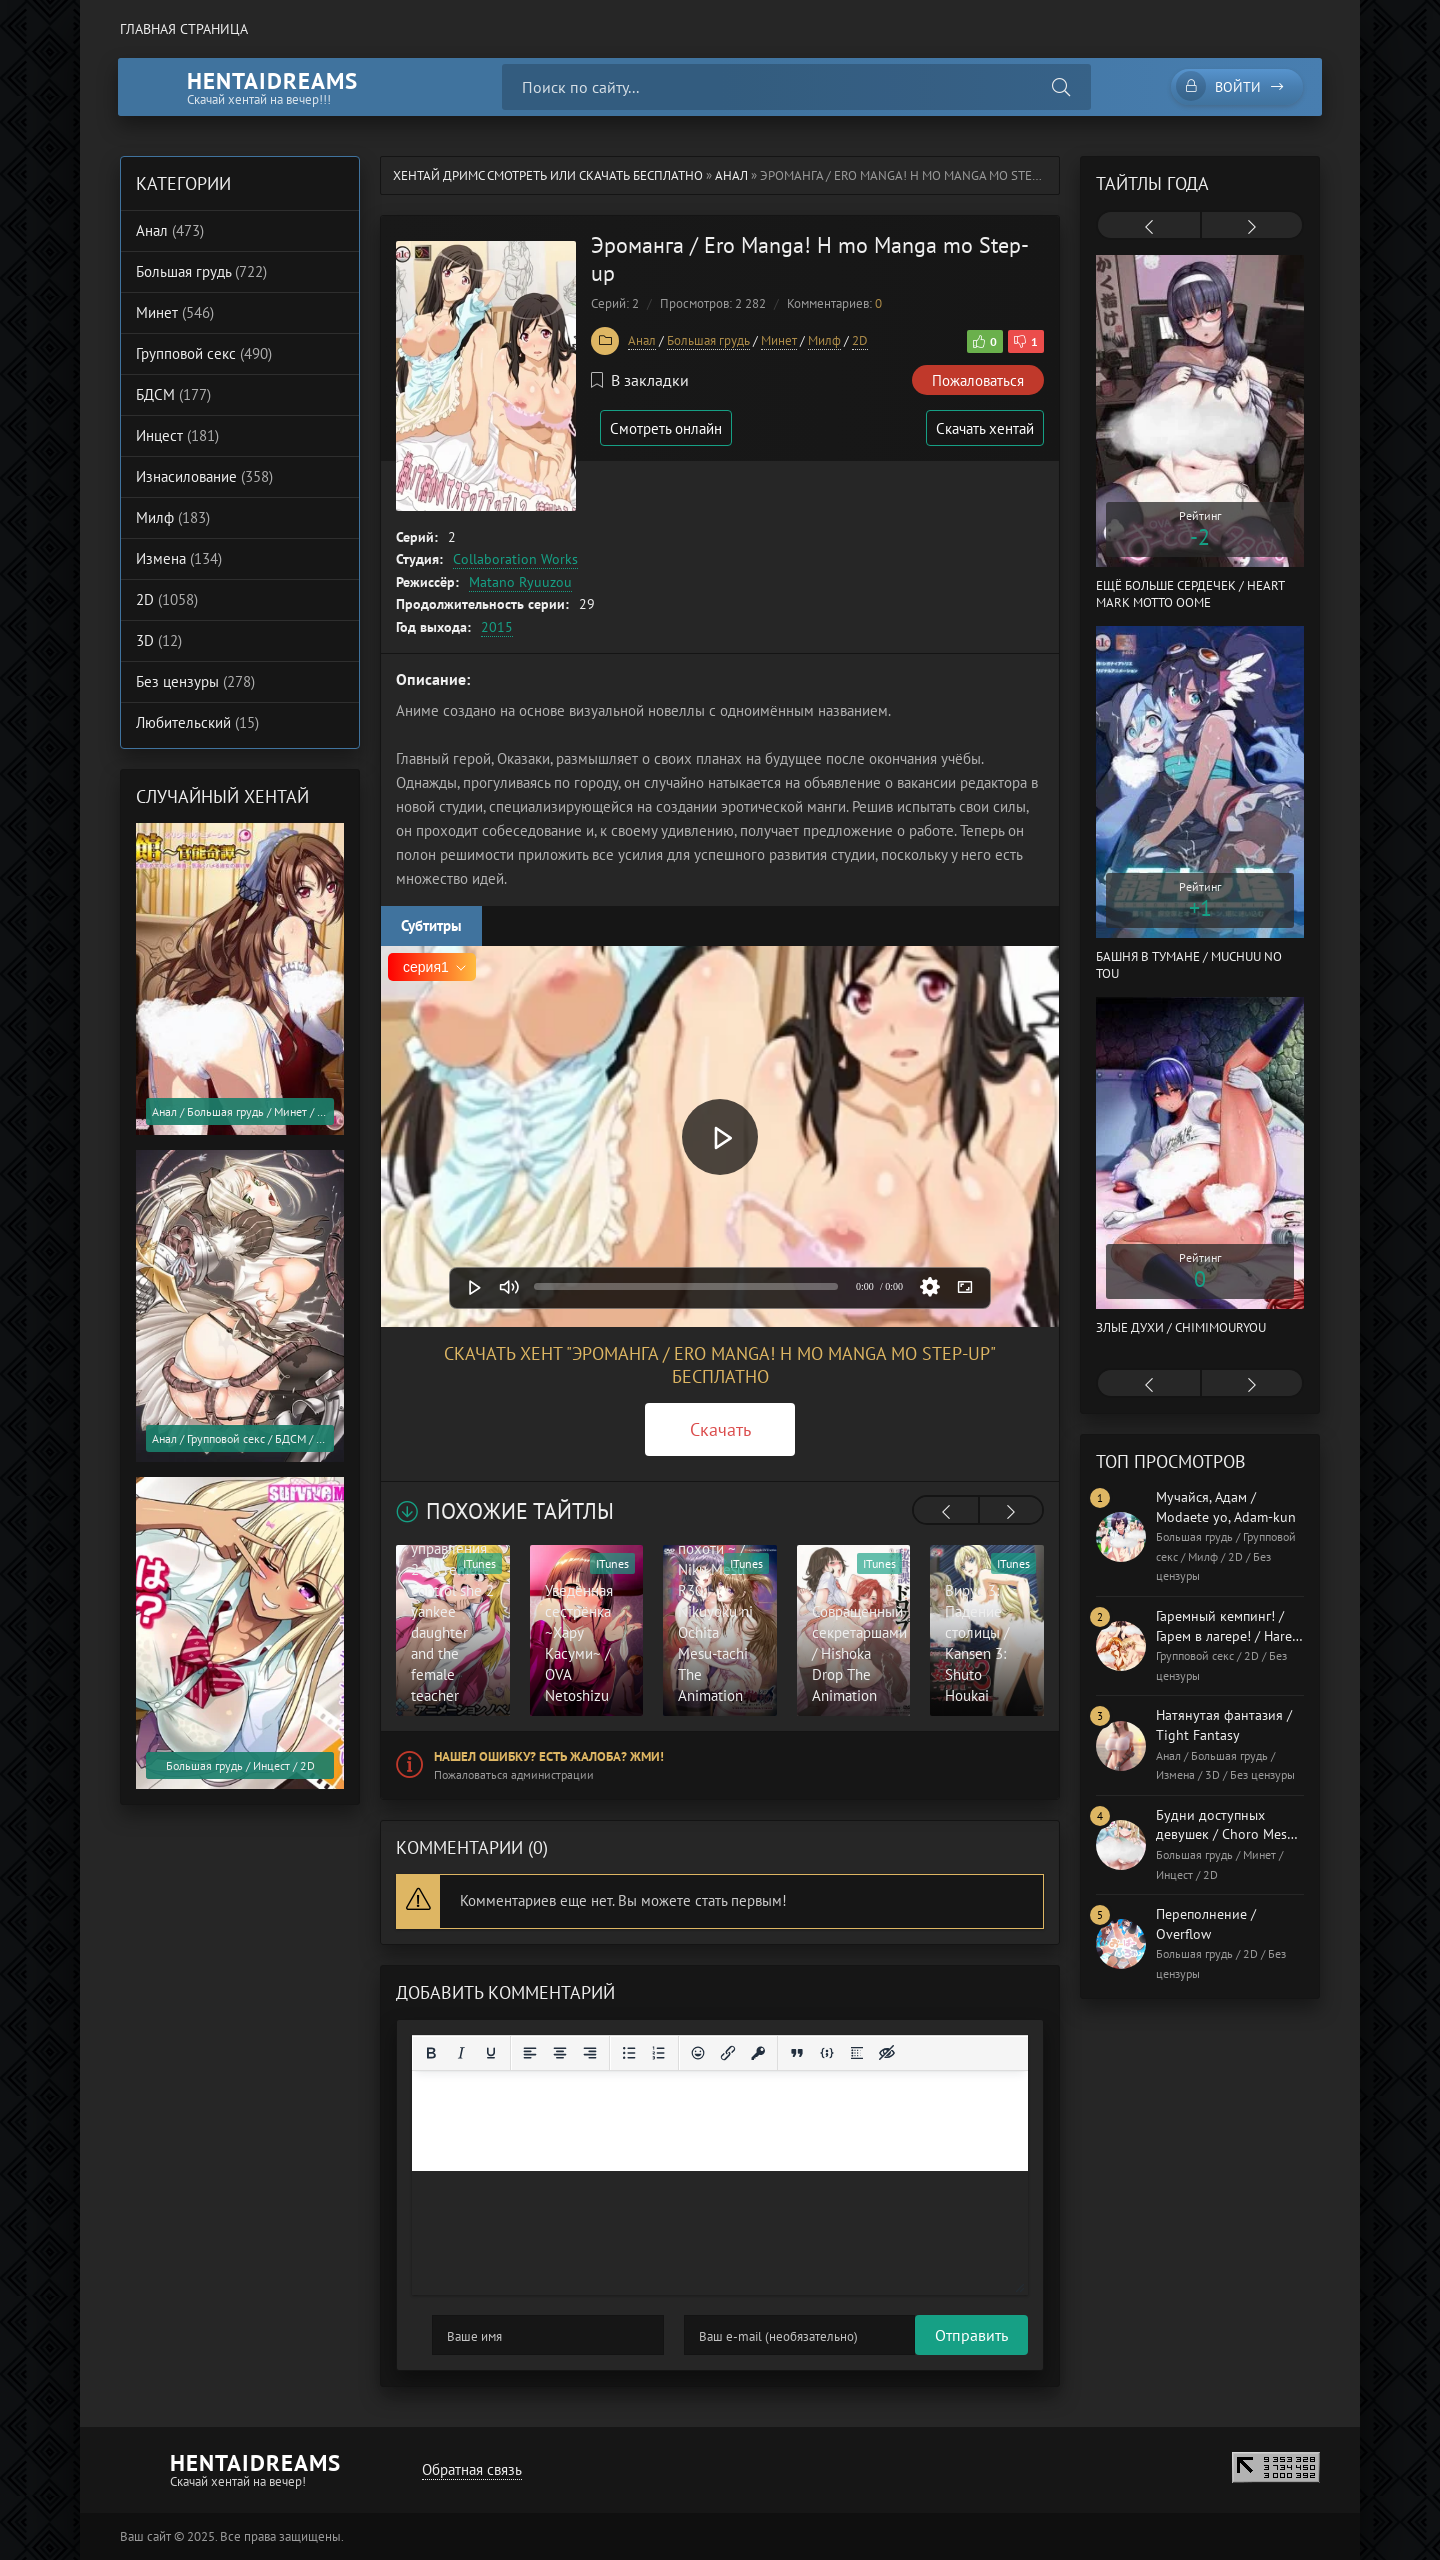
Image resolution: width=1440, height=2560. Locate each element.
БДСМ (173, 394)
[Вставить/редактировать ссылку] (728, 2053)
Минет (779, 340)
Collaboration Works (515, 559)
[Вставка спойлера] (857, 2053)
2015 (497, 627)
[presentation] (946, 1512)
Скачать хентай (984, 428)
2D (860, 340)
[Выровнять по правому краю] (590, 2053)
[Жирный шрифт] (431, 2053)
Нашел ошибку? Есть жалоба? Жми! (549, 1756)
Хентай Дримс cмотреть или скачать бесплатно (548, 175)
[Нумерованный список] (659, 2053)
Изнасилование (204, 476)
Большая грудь (708, 340)
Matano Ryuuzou (520, 582)
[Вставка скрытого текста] (887, 2053)
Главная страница (184, 29)
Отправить (468, 2335)
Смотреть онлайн (668, 428)
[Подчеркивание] (491, 2053)
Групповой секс (204, 353)
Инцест (177, 435)
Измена (179, 558)
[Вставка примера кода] (827, 2053)
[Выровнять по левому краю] (530, 2053)
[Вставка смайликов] (698, 2053)
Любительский (197, 722)
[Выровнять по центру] (560, 2053)
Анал (731, 175)
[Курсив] (461, 2053)
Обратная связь (471, 2469)
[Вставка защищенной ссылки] (758, 2053)
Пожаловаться (978, 380)
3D (159, 640)
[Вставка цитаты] (797, 2053)
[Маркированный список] (629, 2053)
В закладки (640, 380)
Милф (824, 340)
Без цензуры (195, 681)
